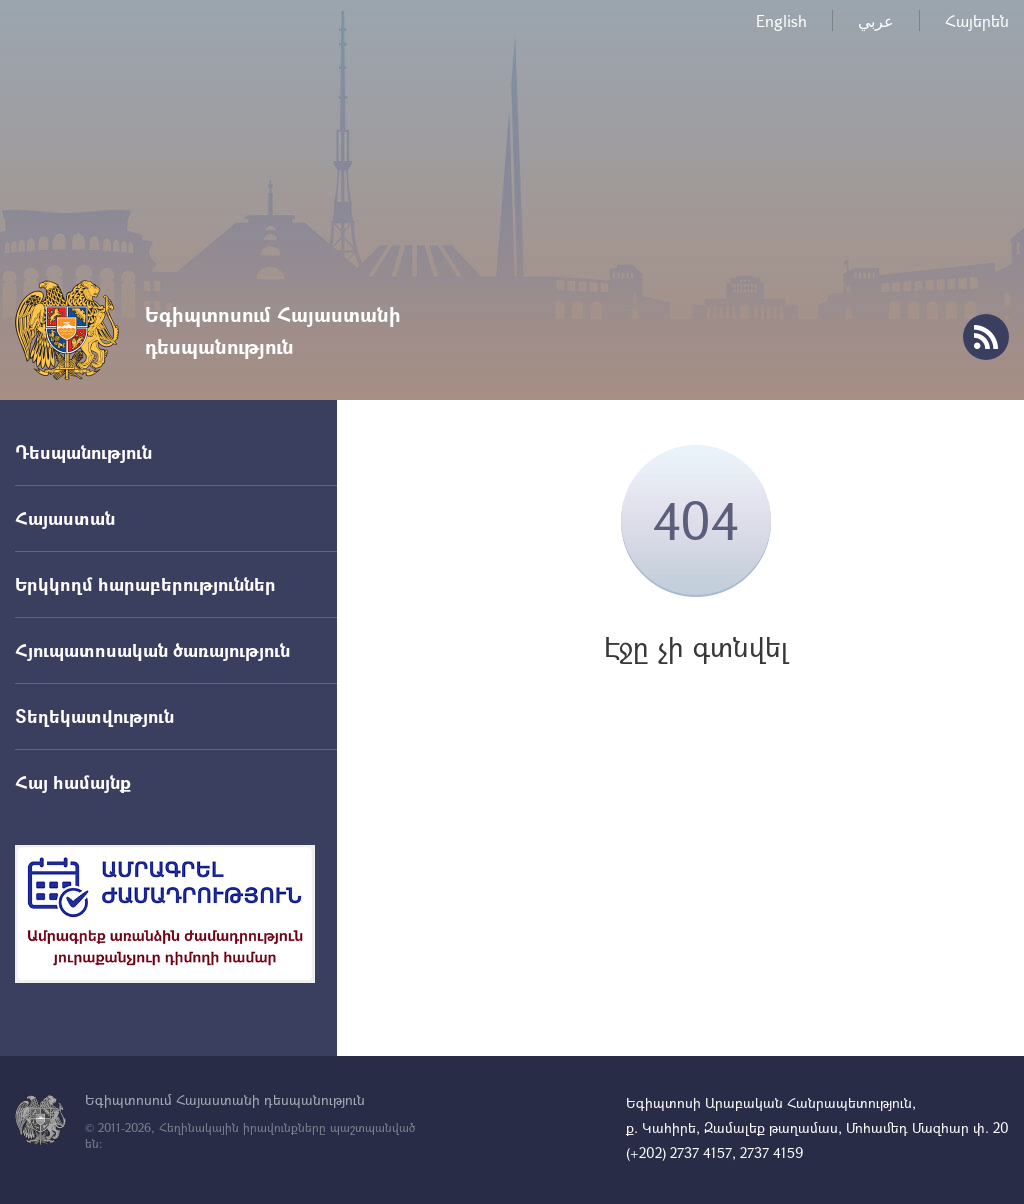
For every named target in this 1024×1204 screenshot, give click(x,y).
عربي (876, 20)
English (781, 20)
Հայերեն (977, 20)
